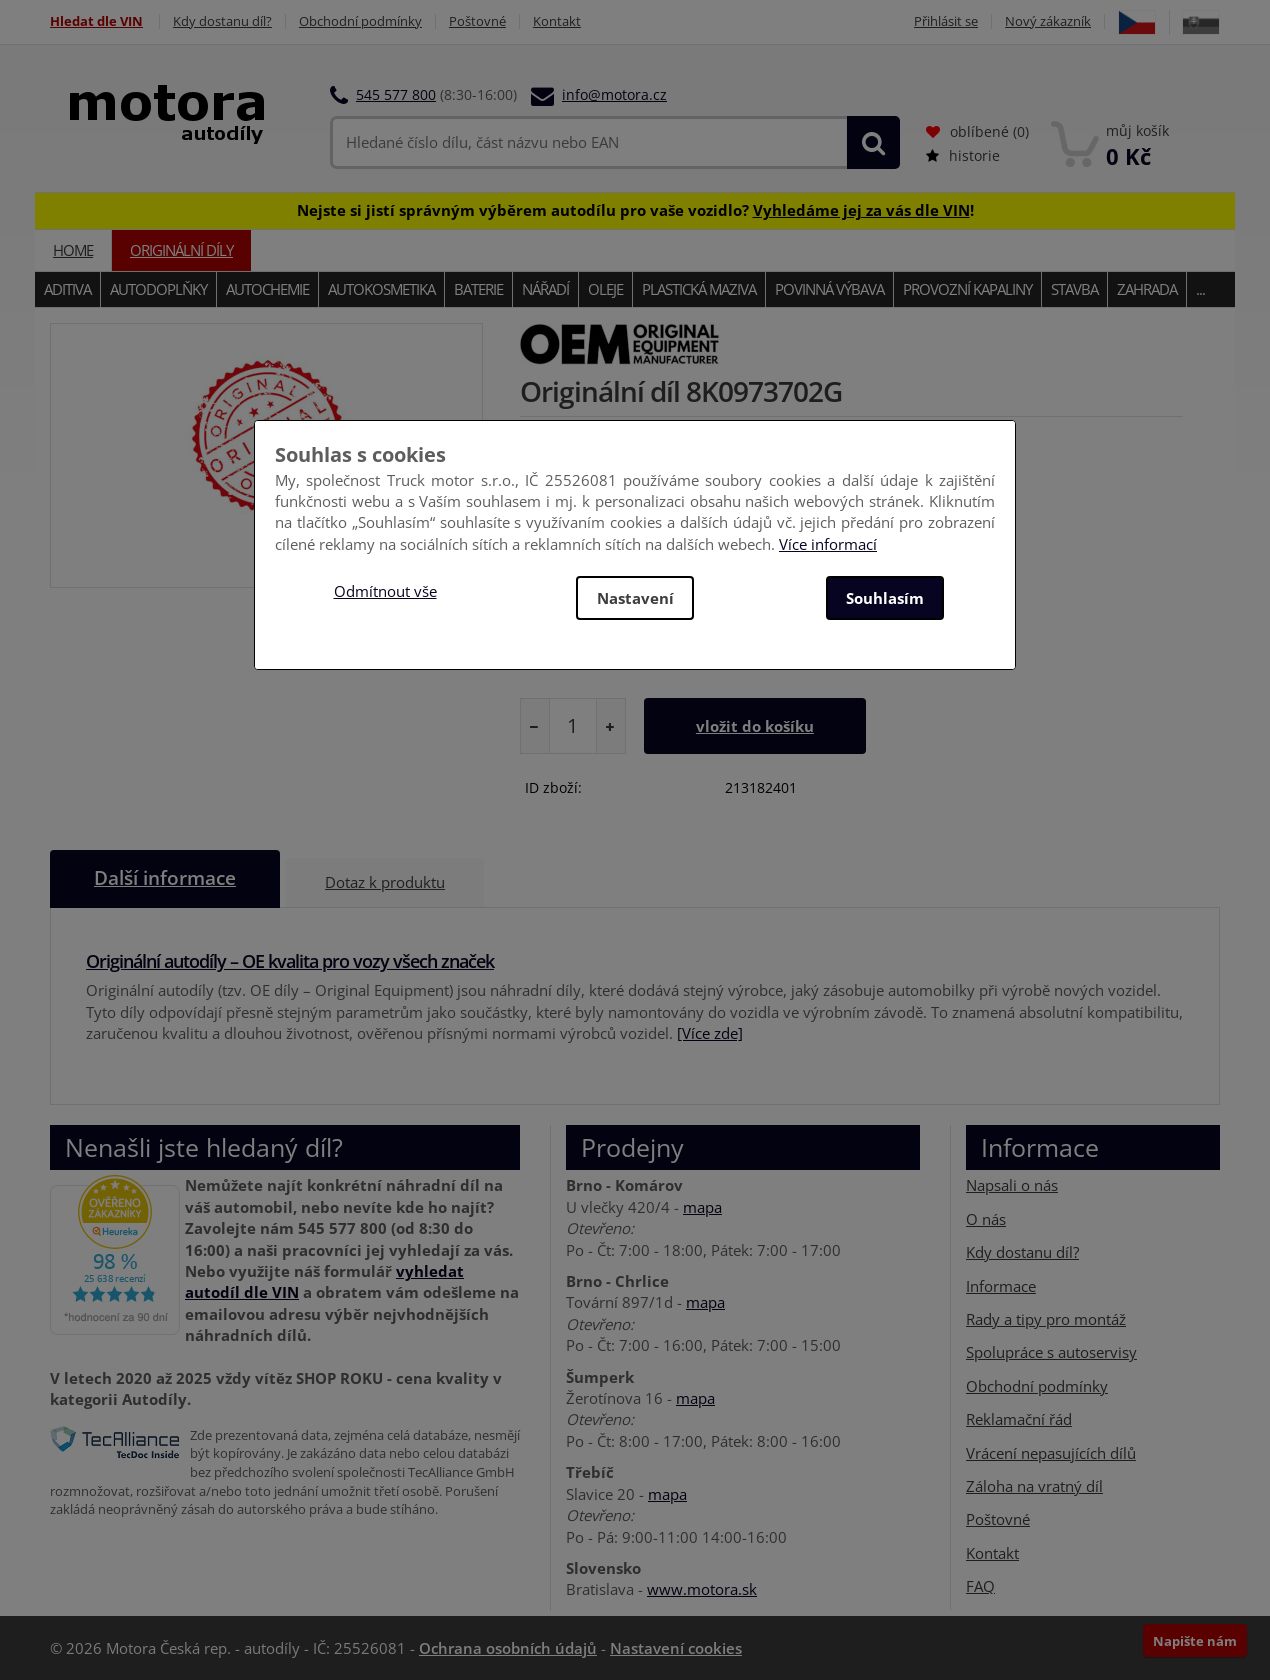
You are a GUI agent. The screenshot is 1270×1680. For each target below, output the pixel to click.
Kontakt (557, 21)
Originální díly (181, 250)
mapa (702, 1207)
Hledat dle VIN (96, 21)
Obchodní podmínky (360, 21)
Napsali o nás (1012, 1185)
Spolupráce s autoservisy (1051, 1352)
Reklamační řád (1019, 1419)
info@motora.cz (614, 94)
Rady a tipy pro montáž (1046, 1319)
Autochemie (267, 289)
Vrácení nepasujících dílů (1051, 1453)
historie (963, 155)
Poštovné (477, 21)
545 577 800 (396, 94)
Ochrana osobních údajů (508, 1648)
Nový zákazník (1048, 21)
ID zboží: (553, 787)
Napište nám (1195, 1641)
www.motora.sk (702, 1589)
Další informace (165, 879)
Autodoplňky (158, 289)
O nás (986, 1219)
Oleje (605, 289)
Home (73, 250)
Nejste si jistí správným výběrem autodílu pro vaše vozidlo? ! (635, 210)
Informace (1001, 1286)
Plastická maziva (699, 289)
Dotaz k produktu (385, 882)
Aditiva (67, 289)
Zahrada (1147, 289)
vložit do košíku (755, 726)
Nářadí (545, 289)
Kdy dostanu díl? (222, 21)
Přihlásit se (946, 21)
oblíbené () (977, 131)
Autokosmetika (381, 289)
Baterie (478, 289)
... (1200, 289)
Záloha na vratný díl (1034, 1486)
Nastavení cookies (676, 1648)
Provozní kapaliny (967, 289)
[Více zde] (710, 1033)
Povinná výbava (829, 289)
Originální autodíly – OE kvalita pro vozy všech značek (290, 961)
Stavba (1074, 289)
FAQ (980, 1586)
